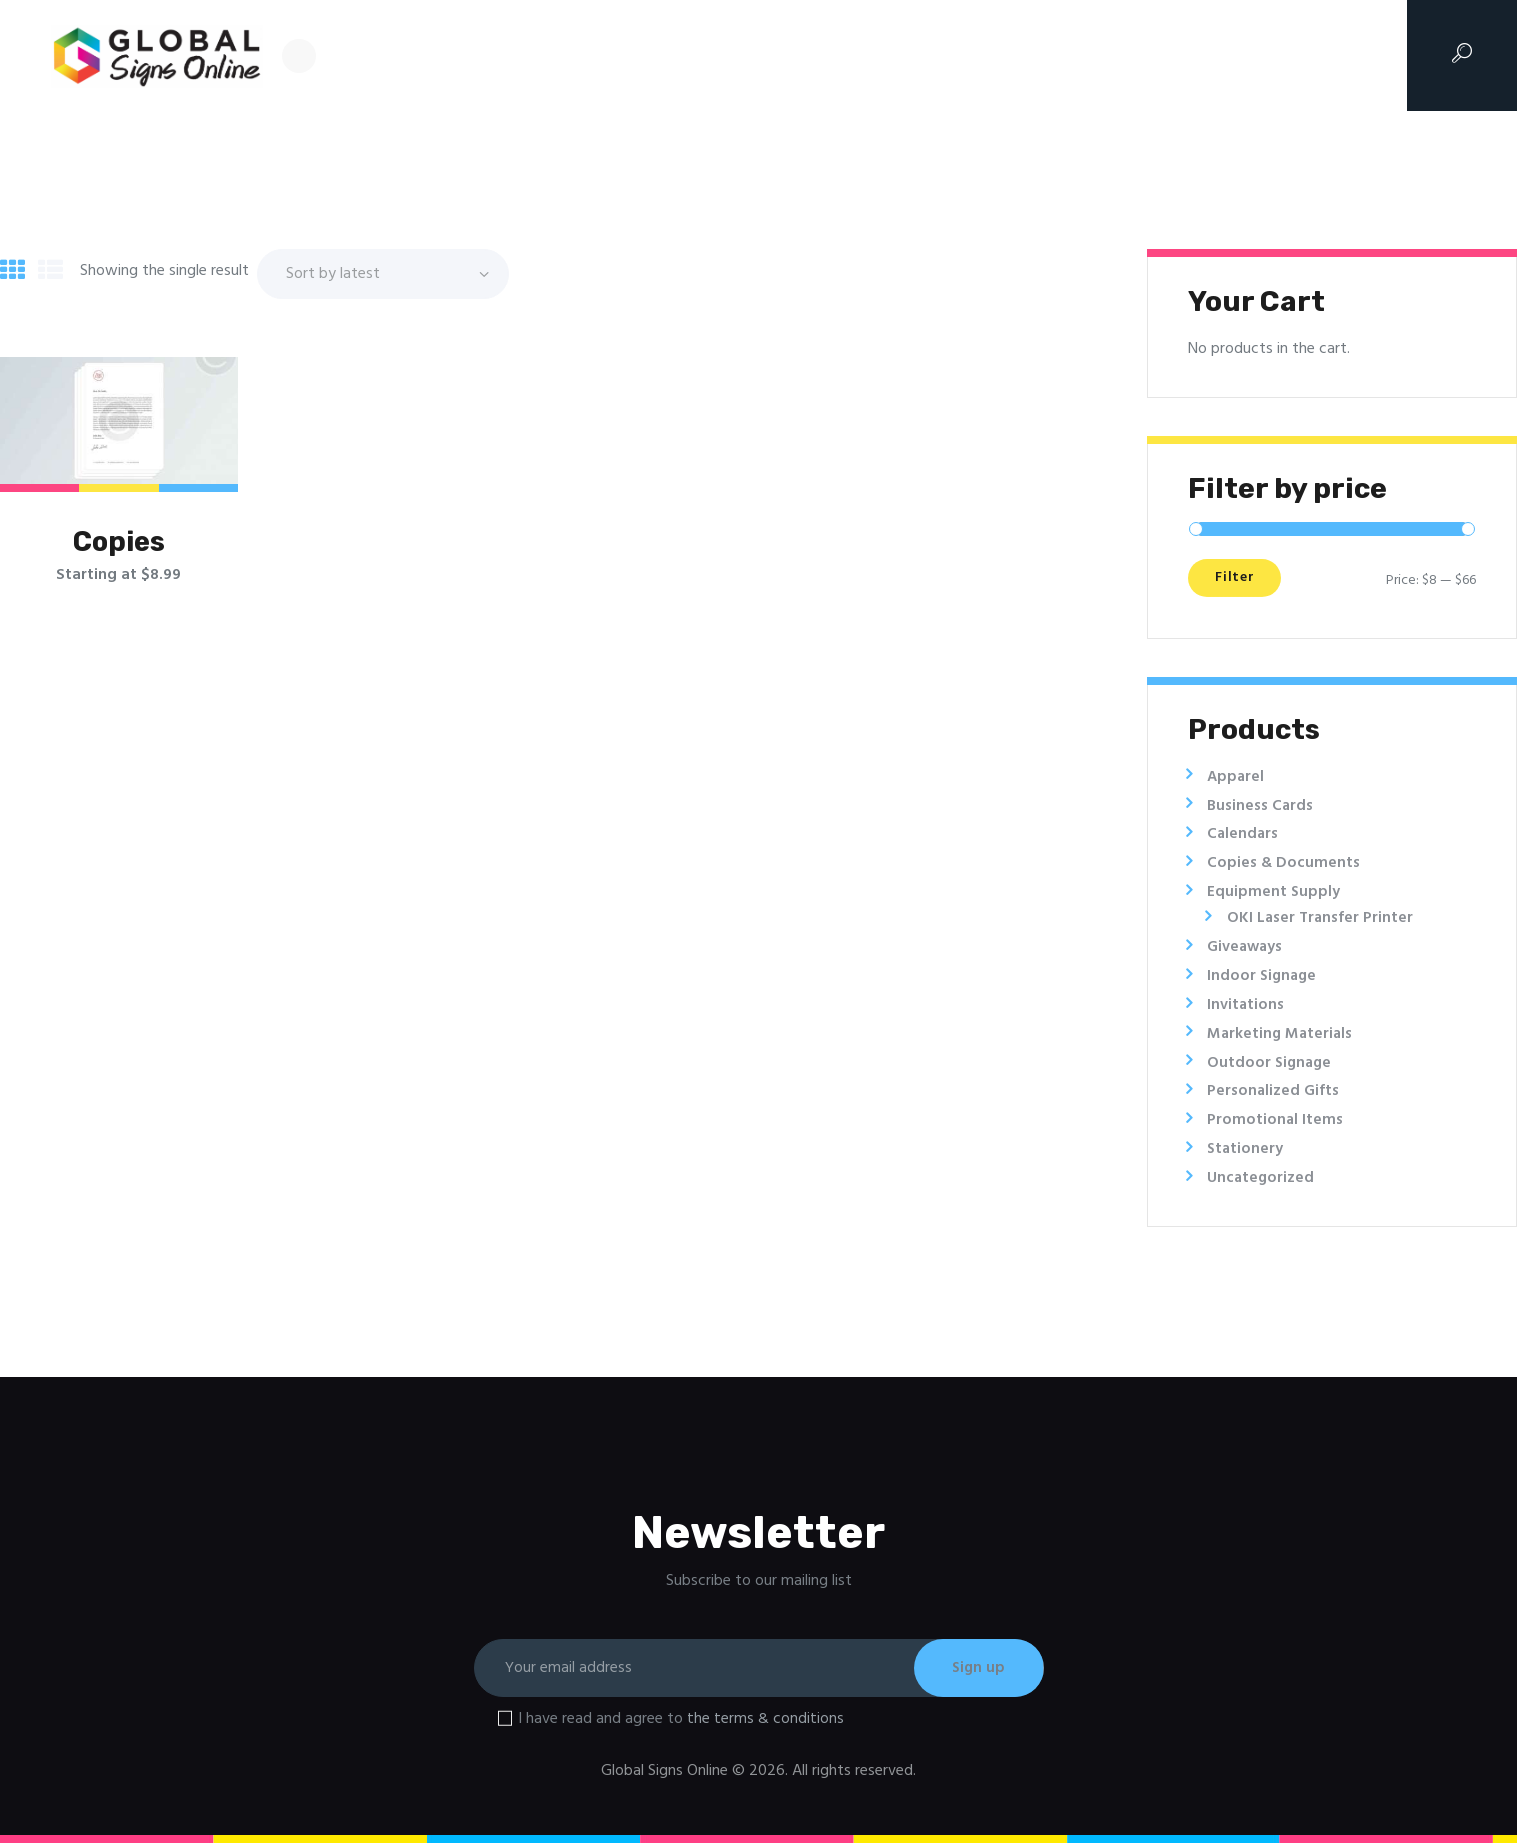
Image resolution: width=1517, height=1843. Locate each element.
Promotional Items (1275, 1120)
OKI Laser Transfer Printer (1321, 918)
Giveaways (1246, 947)
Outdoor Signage (1271, 1063)
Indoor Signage (1263, 976)
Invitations (1246, 1005)
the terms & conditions (765, 1719)
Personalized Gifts (1273, 1091)
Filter (1241, 580)
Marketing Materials (1281, 1034)
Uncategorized (1261, 1178)
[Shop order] (383, 273)
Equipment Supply (1274, 892)
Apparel (1236, 777)
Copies (119, 542)
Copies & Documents (1284, 863)
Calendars (1243, 834)
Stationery (1246, 1149)
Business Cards (1261, 806)
